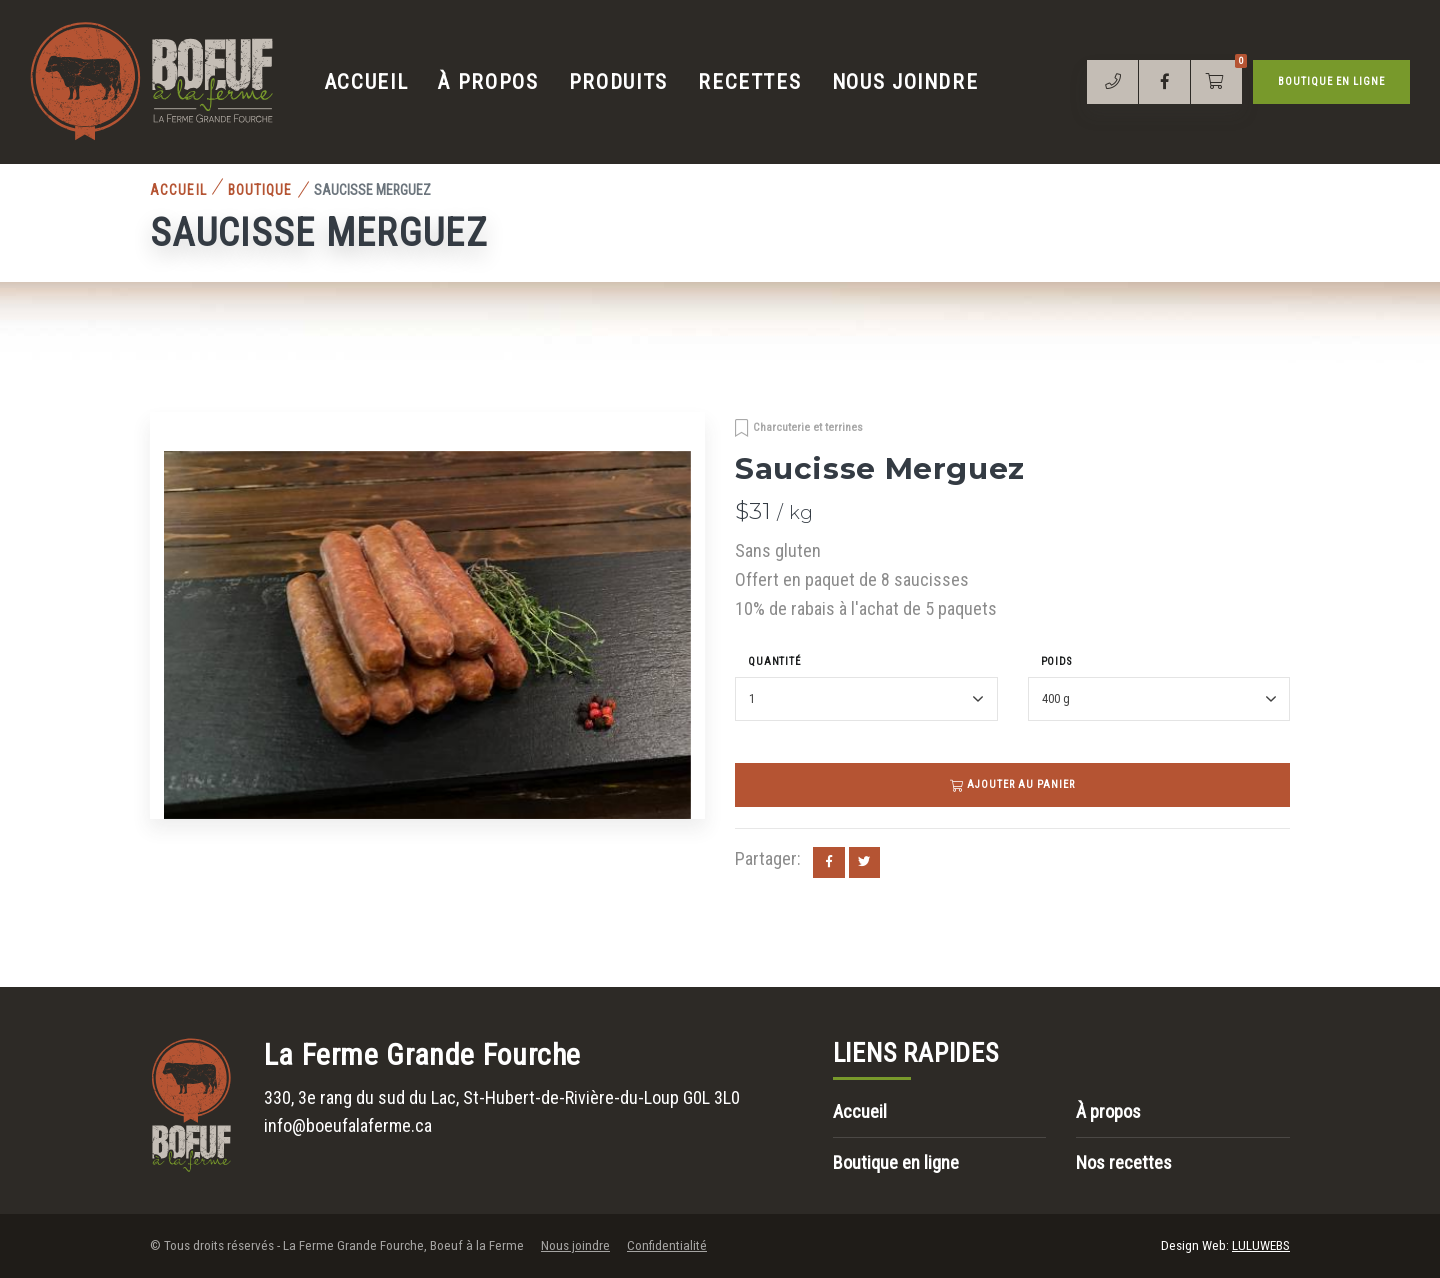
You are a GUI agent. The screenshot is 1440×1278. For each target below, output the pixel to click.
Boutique (260, 190)
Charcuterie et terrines (808, 427)
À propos (488, 82)
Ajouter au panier (1013, 784)
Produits (618, 82)
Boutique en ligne (1332, 81)
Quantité (774, 661)
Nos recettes (1124, 1162)
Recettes (749, 82)
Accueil (367, 82)
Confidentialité (667, 1245)
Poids (1056, 661)
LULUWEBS (1261, 1245)
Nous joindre (905, 82)
